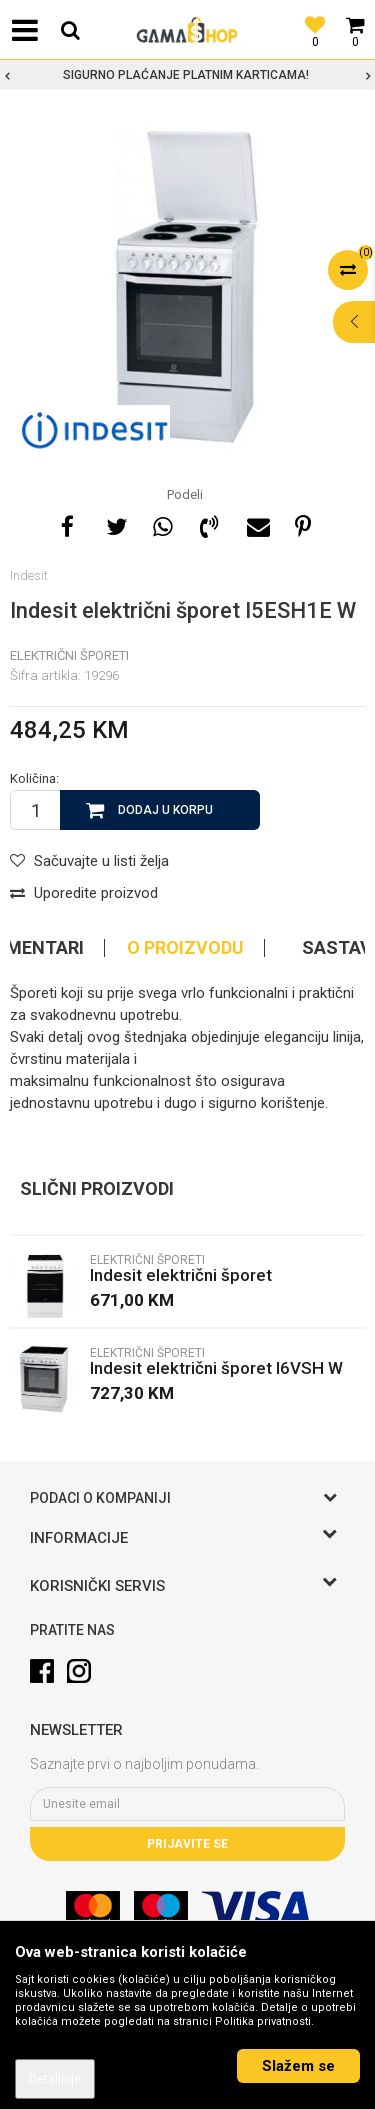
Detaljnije (55, 2079)
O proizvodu (185, 948)
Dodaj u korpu (165, 810)
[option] (187, 75)
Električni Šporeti (69, 655)
